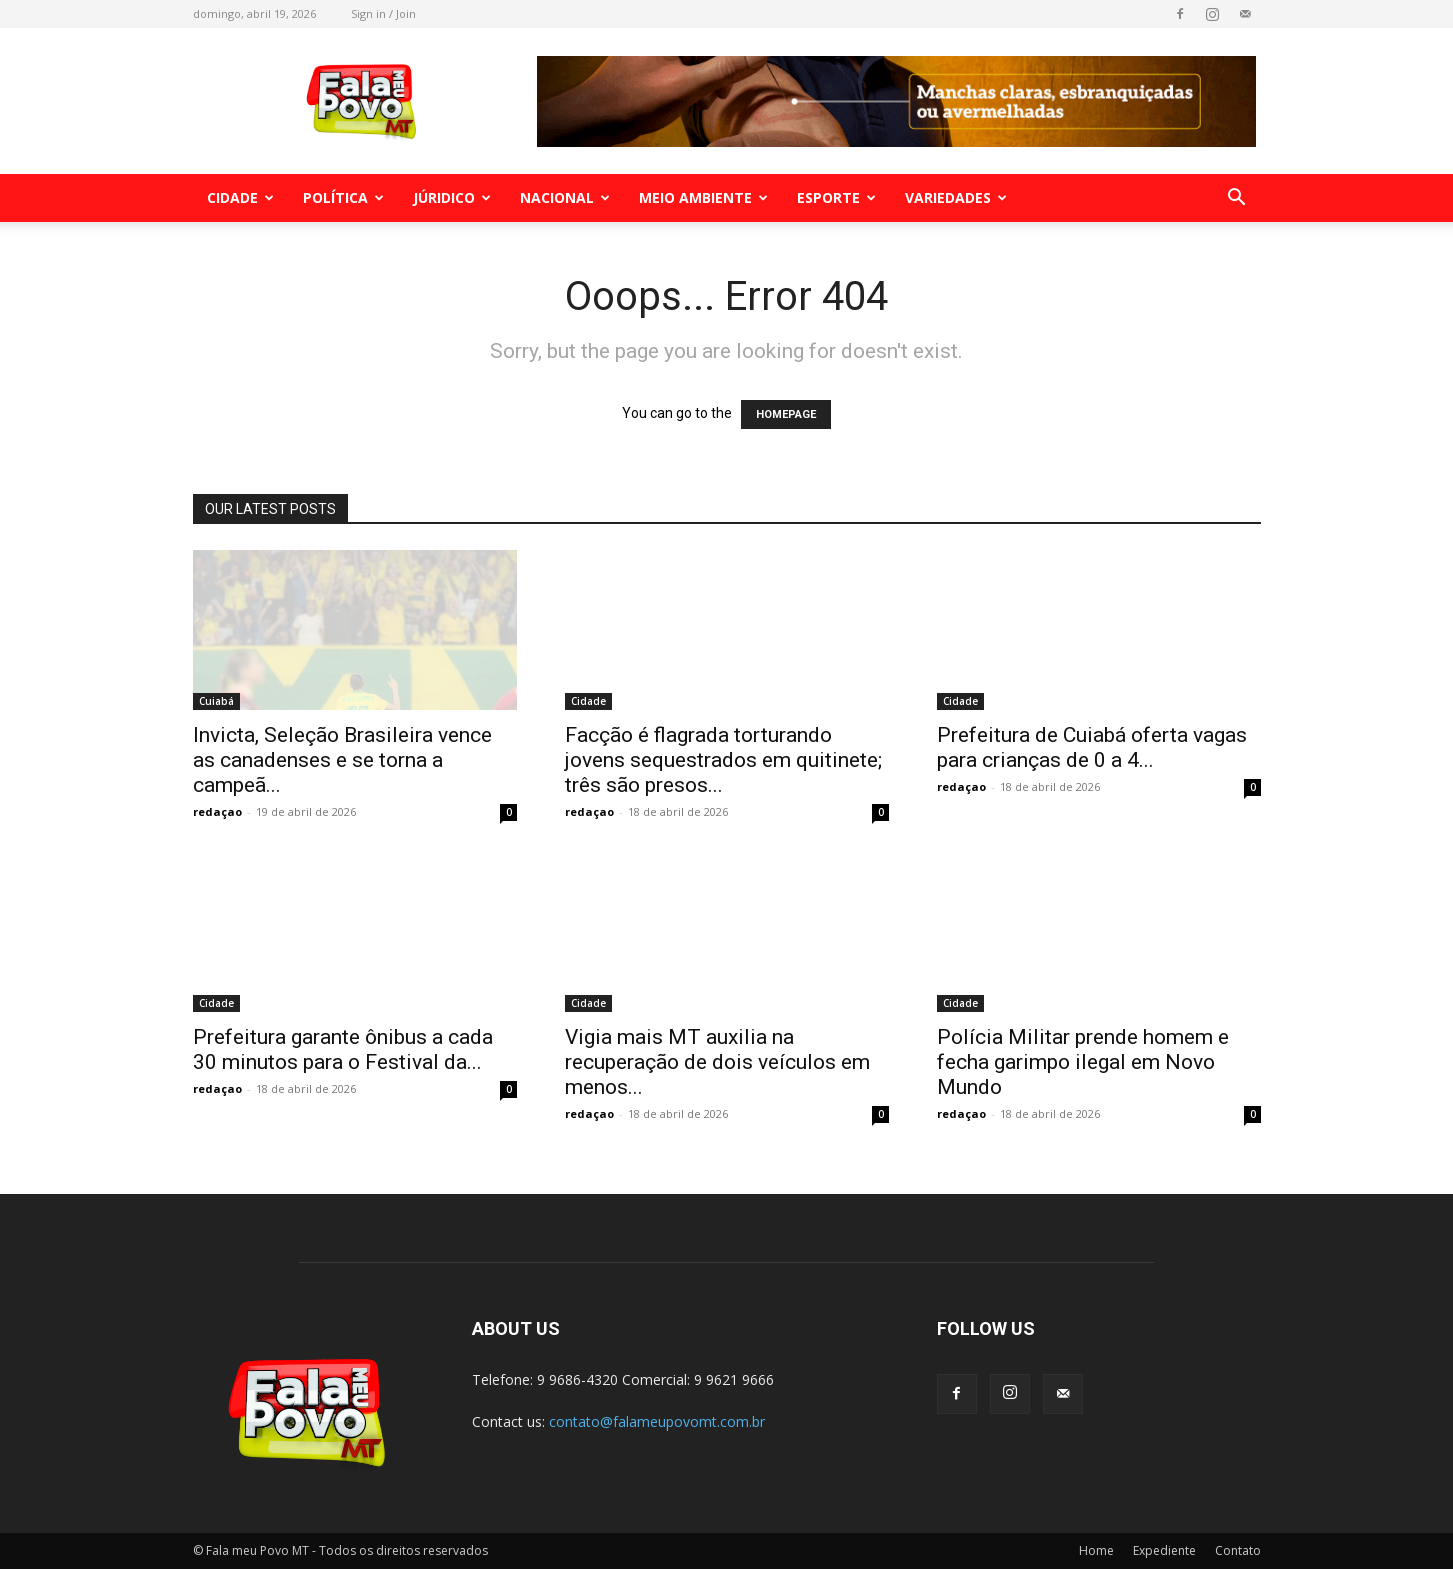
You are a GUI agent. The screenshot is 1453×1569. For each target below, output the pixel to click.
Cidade (240, 197)
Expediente (1164, 1550)
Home (1096, 1550)
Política (343, 197)
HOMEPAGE (786, 414)
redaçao (217, 811)
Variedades (956, 197)
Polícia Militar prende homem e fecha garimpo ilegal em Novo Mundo (1083, 1062)
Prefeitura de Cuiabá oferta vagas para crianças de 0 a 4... (1092, 747)
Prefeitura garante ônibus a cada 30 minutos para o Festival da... (343, 1049)
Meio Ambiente (703, 197)
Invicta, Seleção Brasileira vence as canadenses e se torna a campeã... (342, 760)
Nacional (565, 197)
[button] (1237, 199)
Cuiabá (216, 701)
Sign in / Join (383, 13)
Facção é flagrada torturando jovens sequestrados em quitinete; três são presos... (723, 760)
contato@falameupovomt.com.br (657, 1421)
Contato (1238, 1550)
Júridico (452, 197)
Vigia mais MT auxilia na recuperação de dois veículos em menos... (717, 1062)
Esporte (836, 197)
